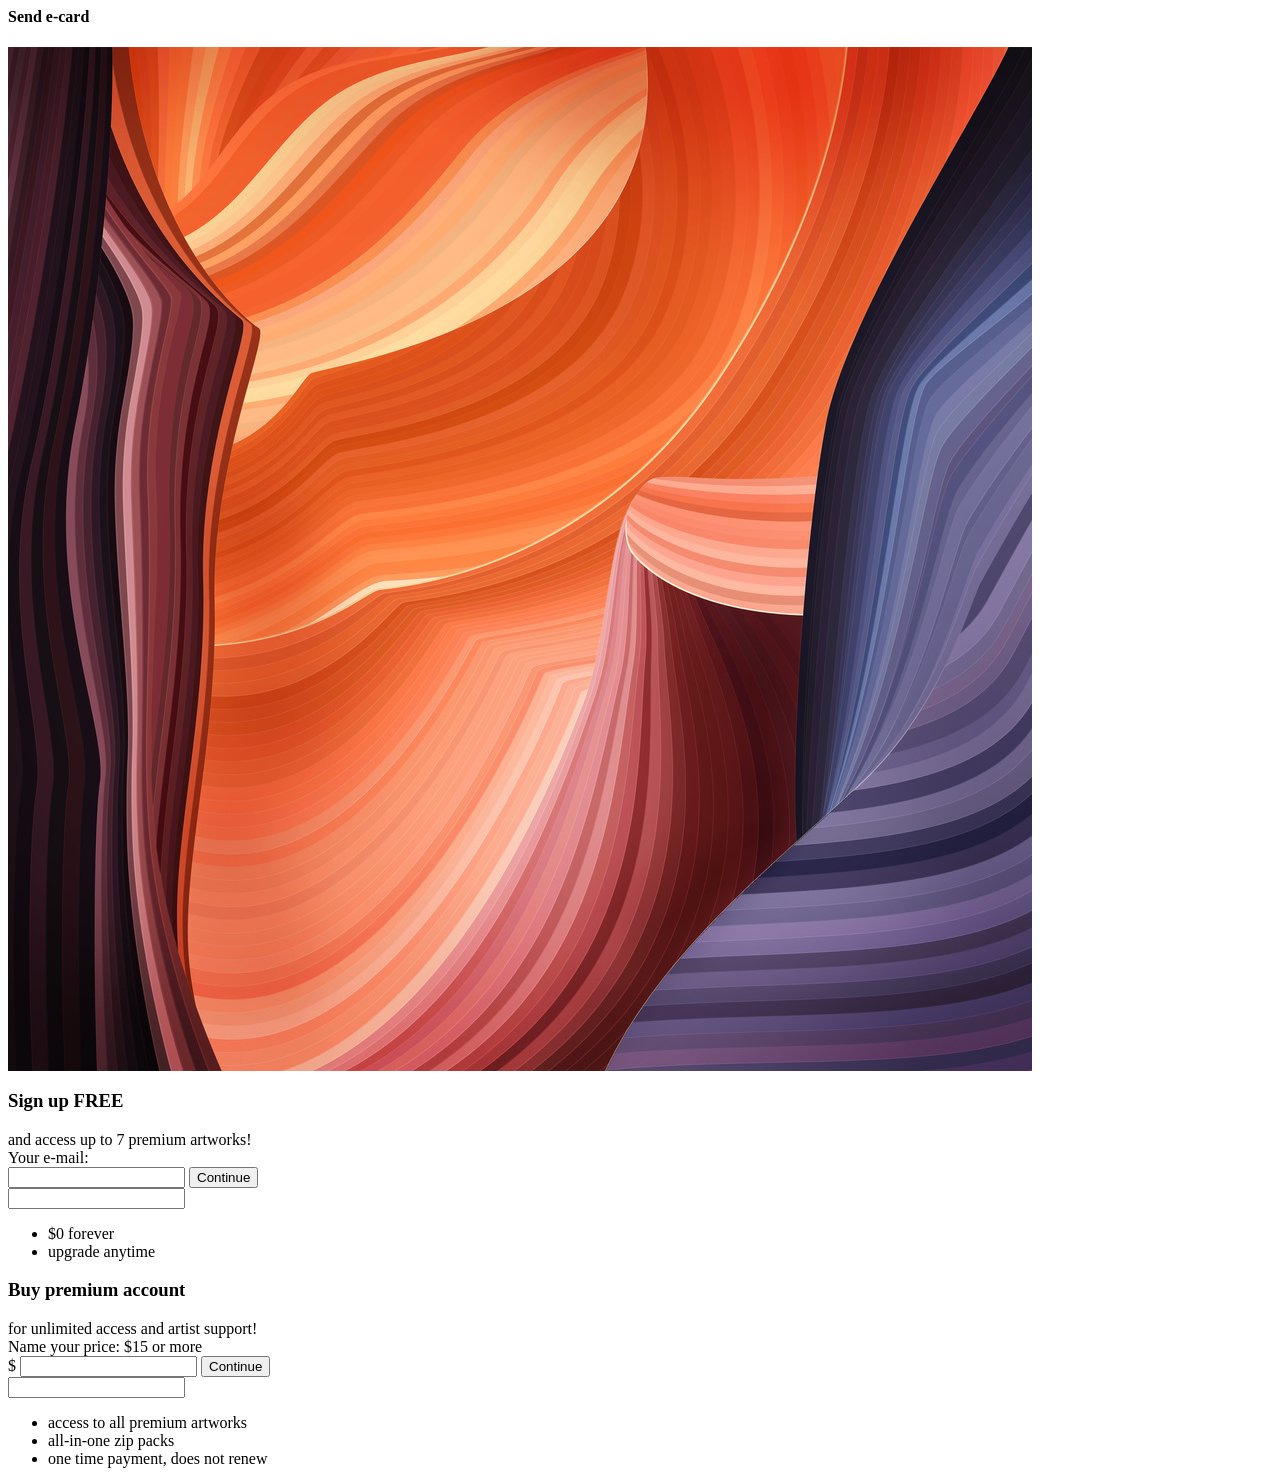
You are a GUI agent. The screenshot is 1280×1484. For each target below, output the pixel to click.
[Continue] (223, 1177)
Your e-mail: (48, 1157)
